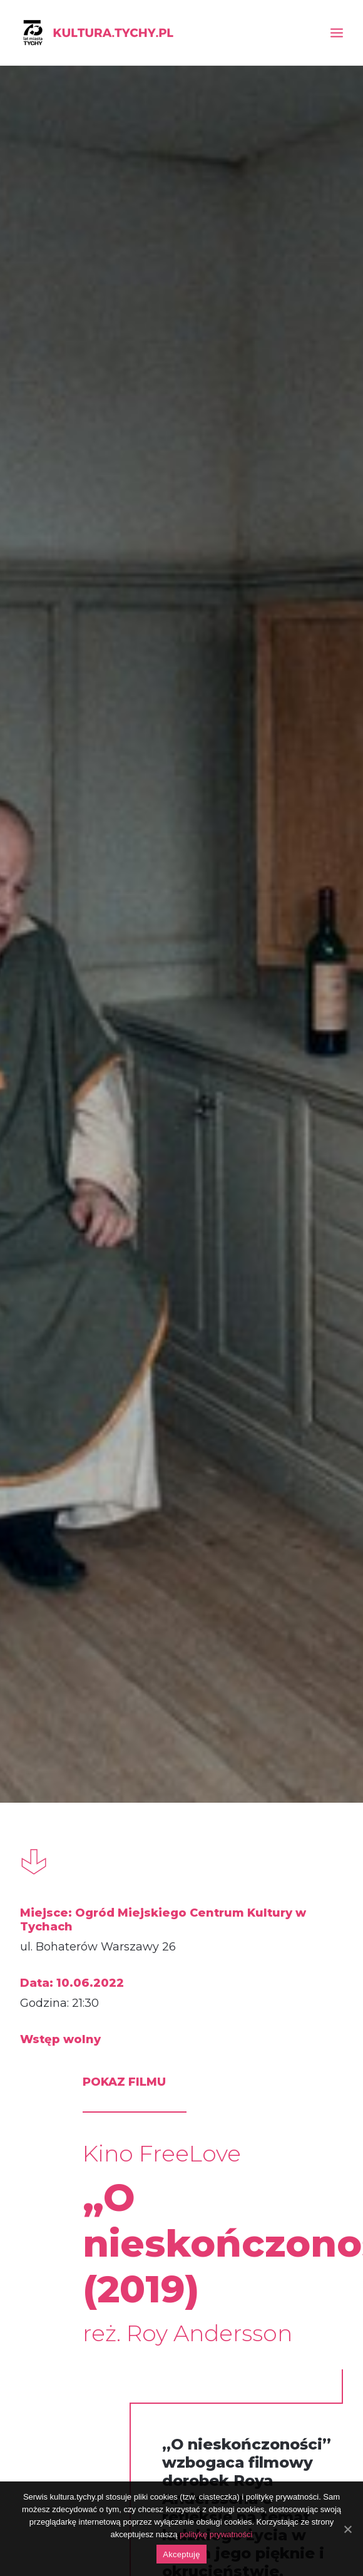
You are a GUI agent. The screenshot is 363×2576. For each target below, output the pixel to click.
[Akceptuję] (347, 2529)
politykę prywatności (216, 2534)
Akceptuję (181, 2554)
